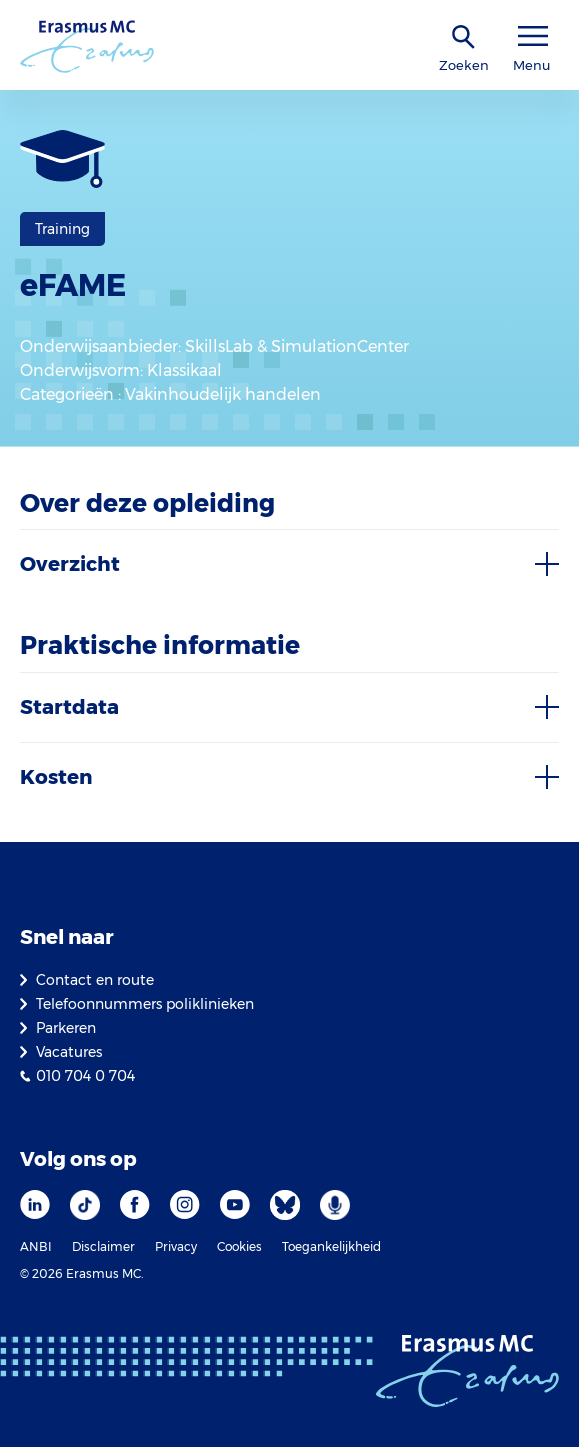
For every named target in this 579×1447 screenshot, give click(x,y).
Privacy (176, 1246)
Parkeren (66, 1028)
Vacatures (69, 1052)
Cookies (239, 1246)
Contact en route (95, 980)
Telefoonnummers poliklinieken (145, 1004)
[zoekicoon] (464, 37)
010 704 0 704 (85, 1076)
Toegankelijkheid (331, 1246)
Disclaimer (103, 1246)
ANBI (36, 1246)
